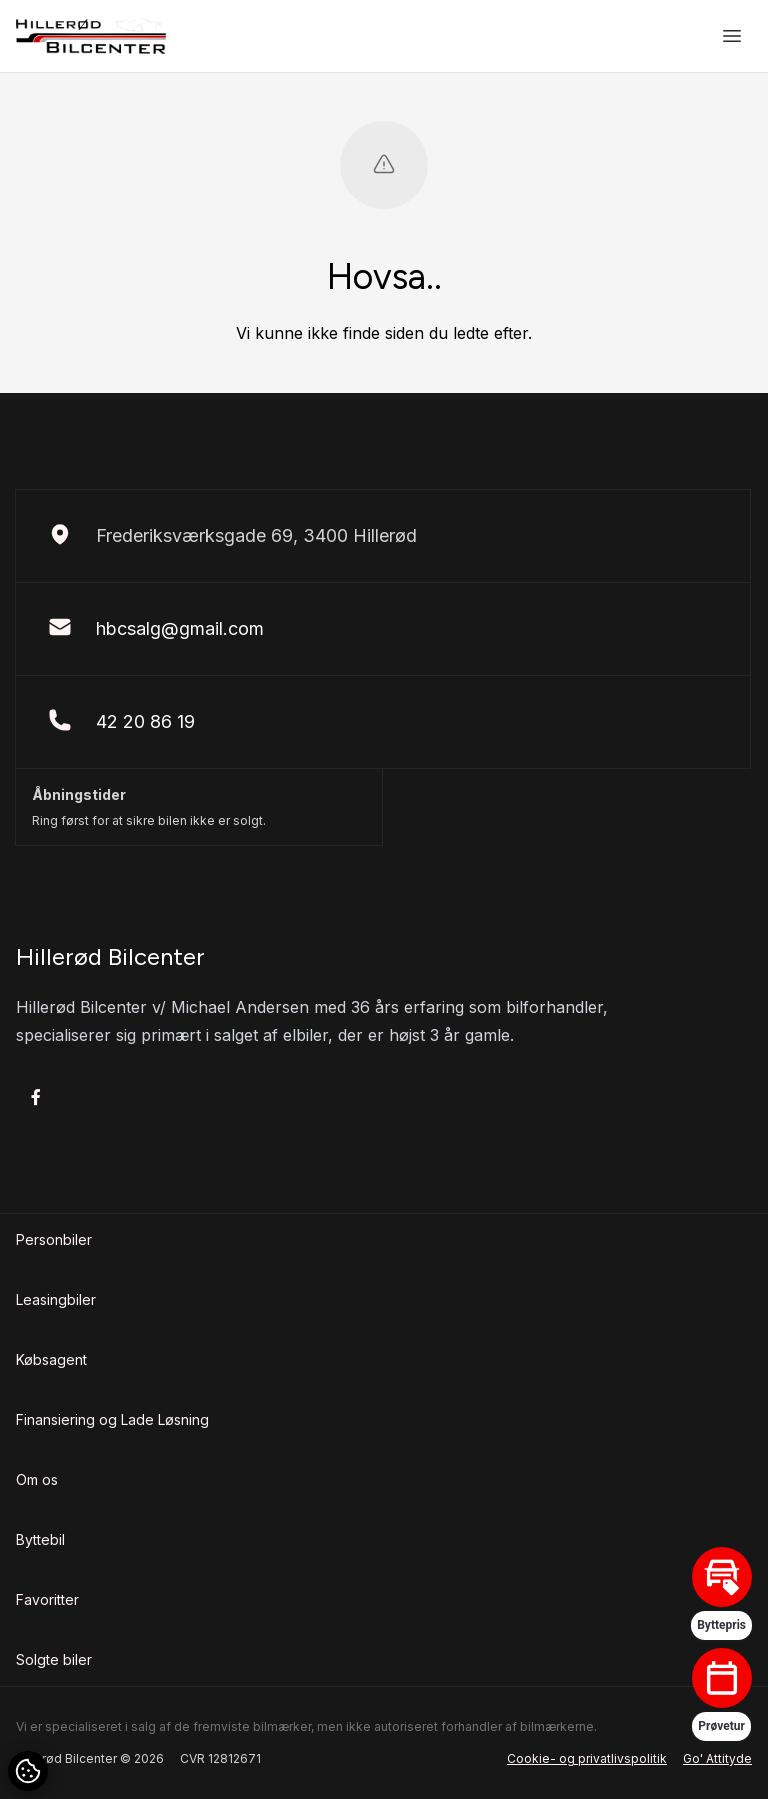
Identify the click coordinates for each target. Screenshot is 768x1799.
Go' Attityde (717, 1758)
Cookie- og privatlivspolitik (587, 1758)
